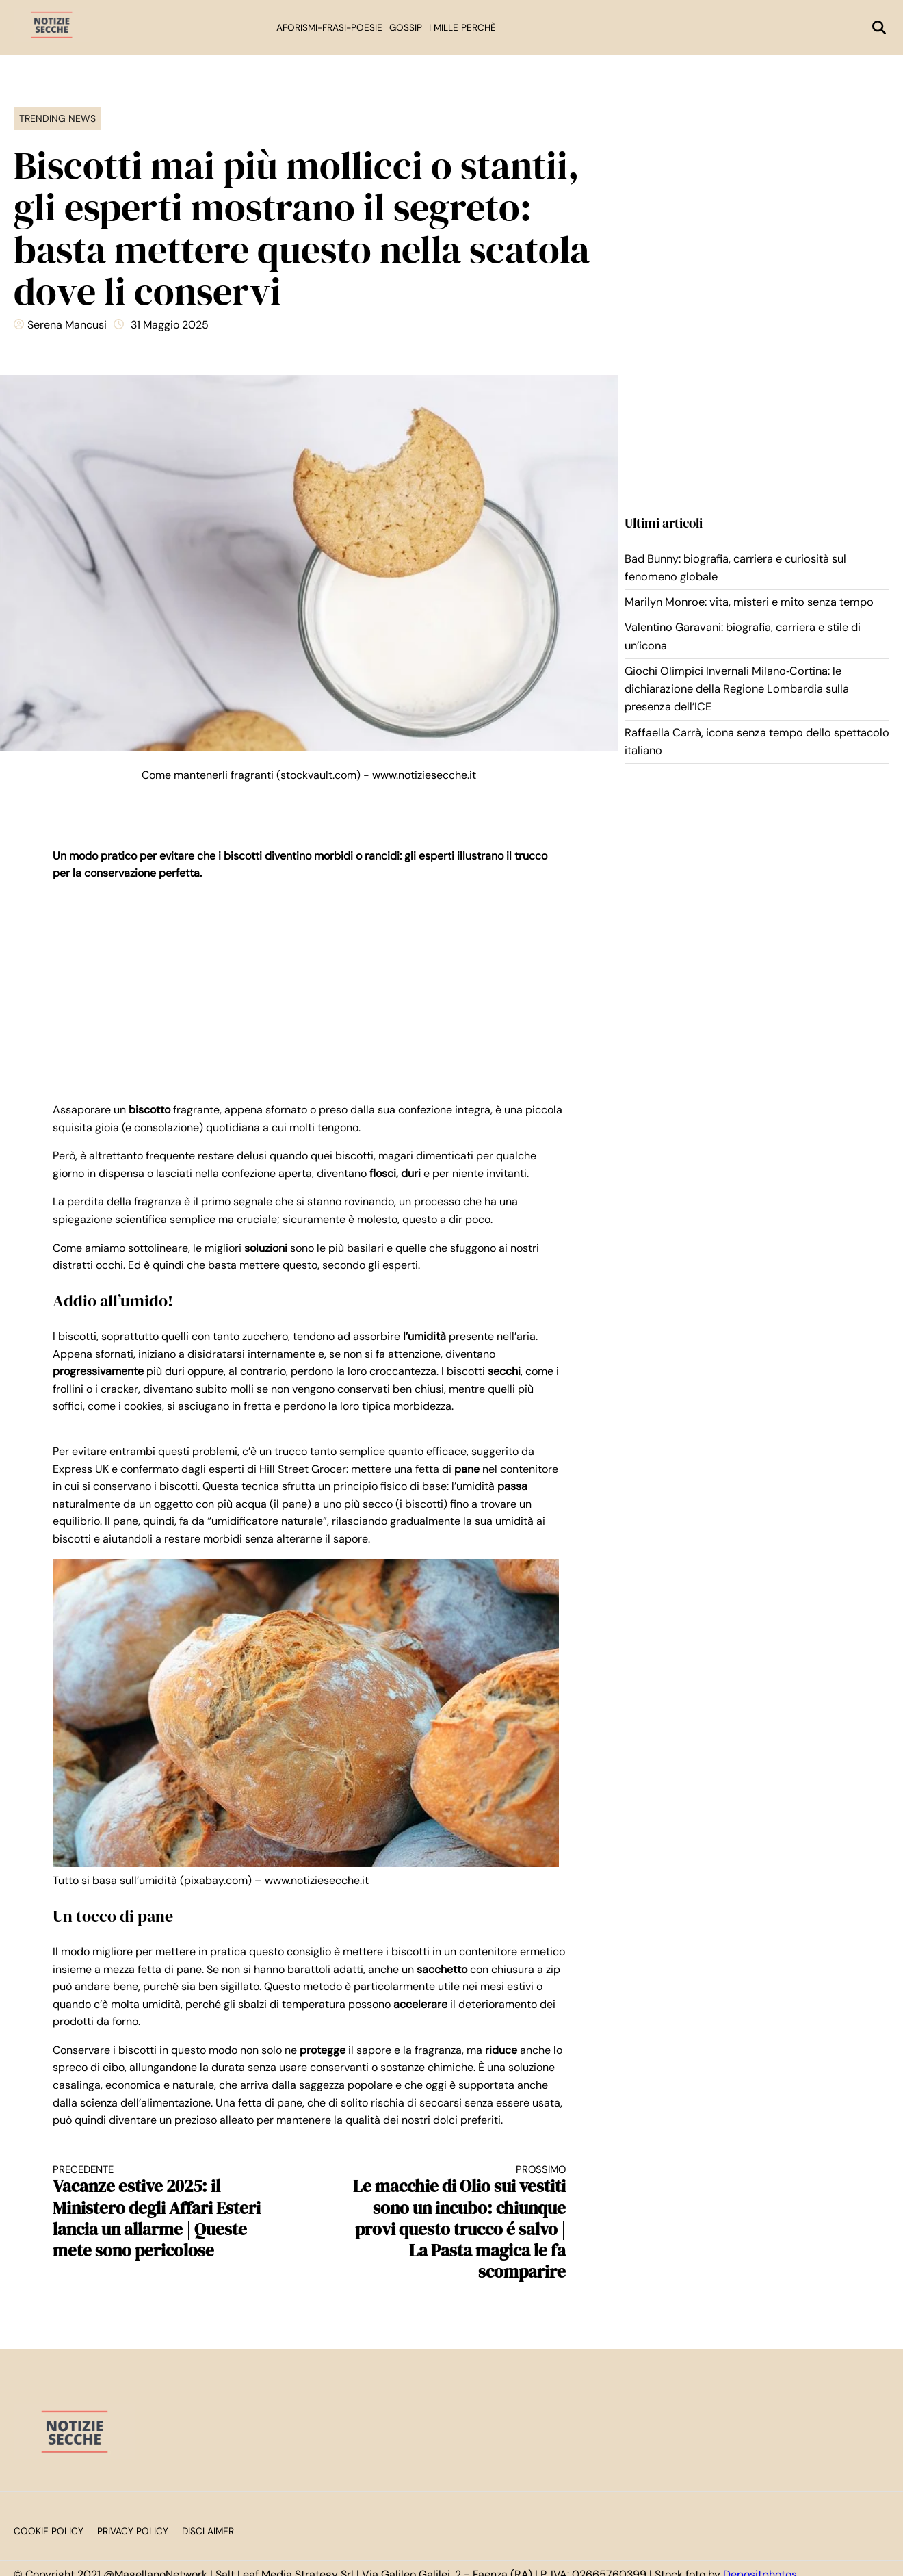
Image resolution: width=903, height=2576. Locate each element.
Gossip (405, 28)
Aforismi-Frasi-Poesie (329, 28)
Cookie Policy (48, 2531)
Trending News (57, 118)
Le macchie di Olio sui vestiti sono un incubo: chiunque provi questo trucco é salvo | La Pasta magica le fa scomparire (450, 2223)
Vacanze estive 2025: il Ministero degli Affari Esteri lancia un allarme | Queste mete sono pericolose (168, 2212)
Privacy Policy (132, 2531)
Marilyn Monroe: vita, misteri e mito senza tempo (749, 602)
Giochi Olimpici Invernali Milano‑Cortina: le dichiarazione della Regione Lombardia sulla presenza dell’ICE (737, 689)
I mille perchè (462, 28)
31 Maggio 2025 (170, 325)
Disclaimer (208, 2531)
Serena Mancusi (67, 325)
